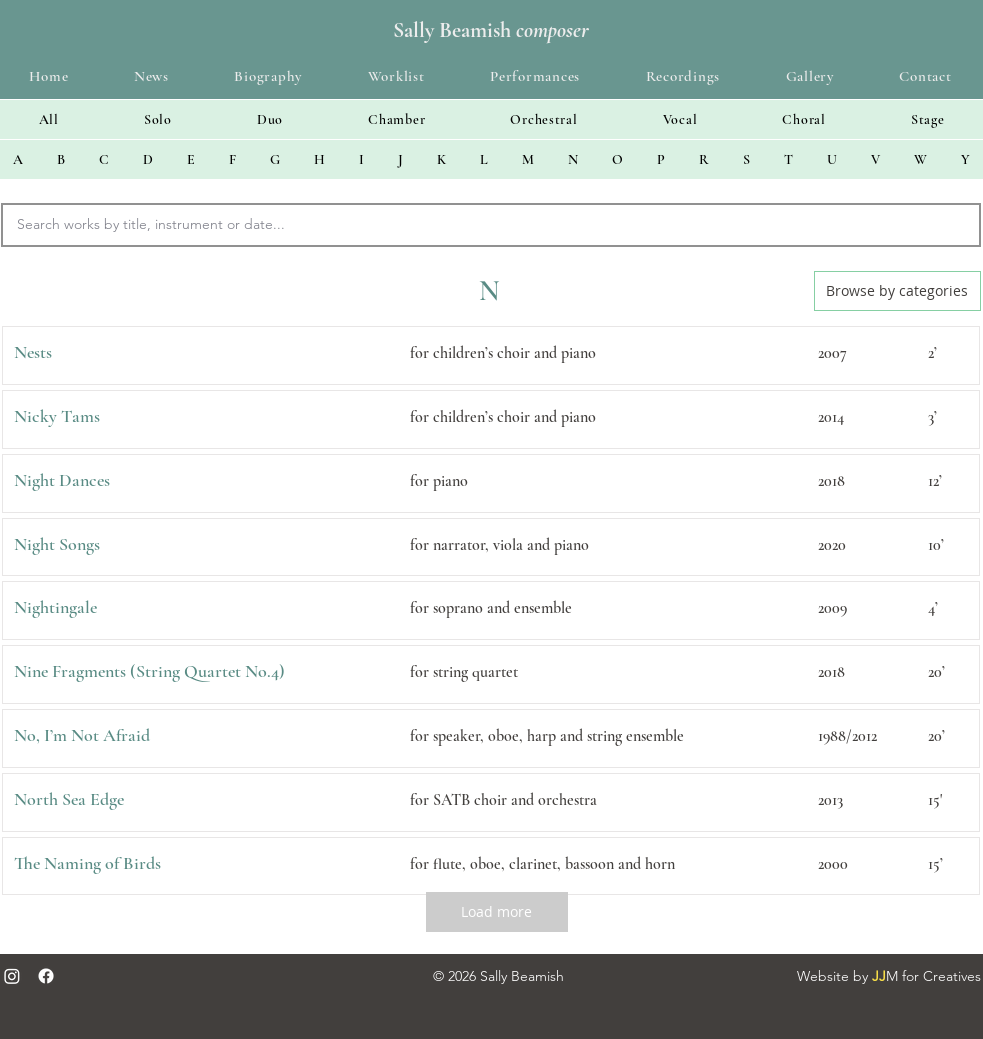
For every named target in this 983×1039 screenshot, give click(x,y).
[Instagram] (12, 976)
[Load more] (497, 912)
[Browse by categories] (897, 291)
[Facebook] (46, 976)
